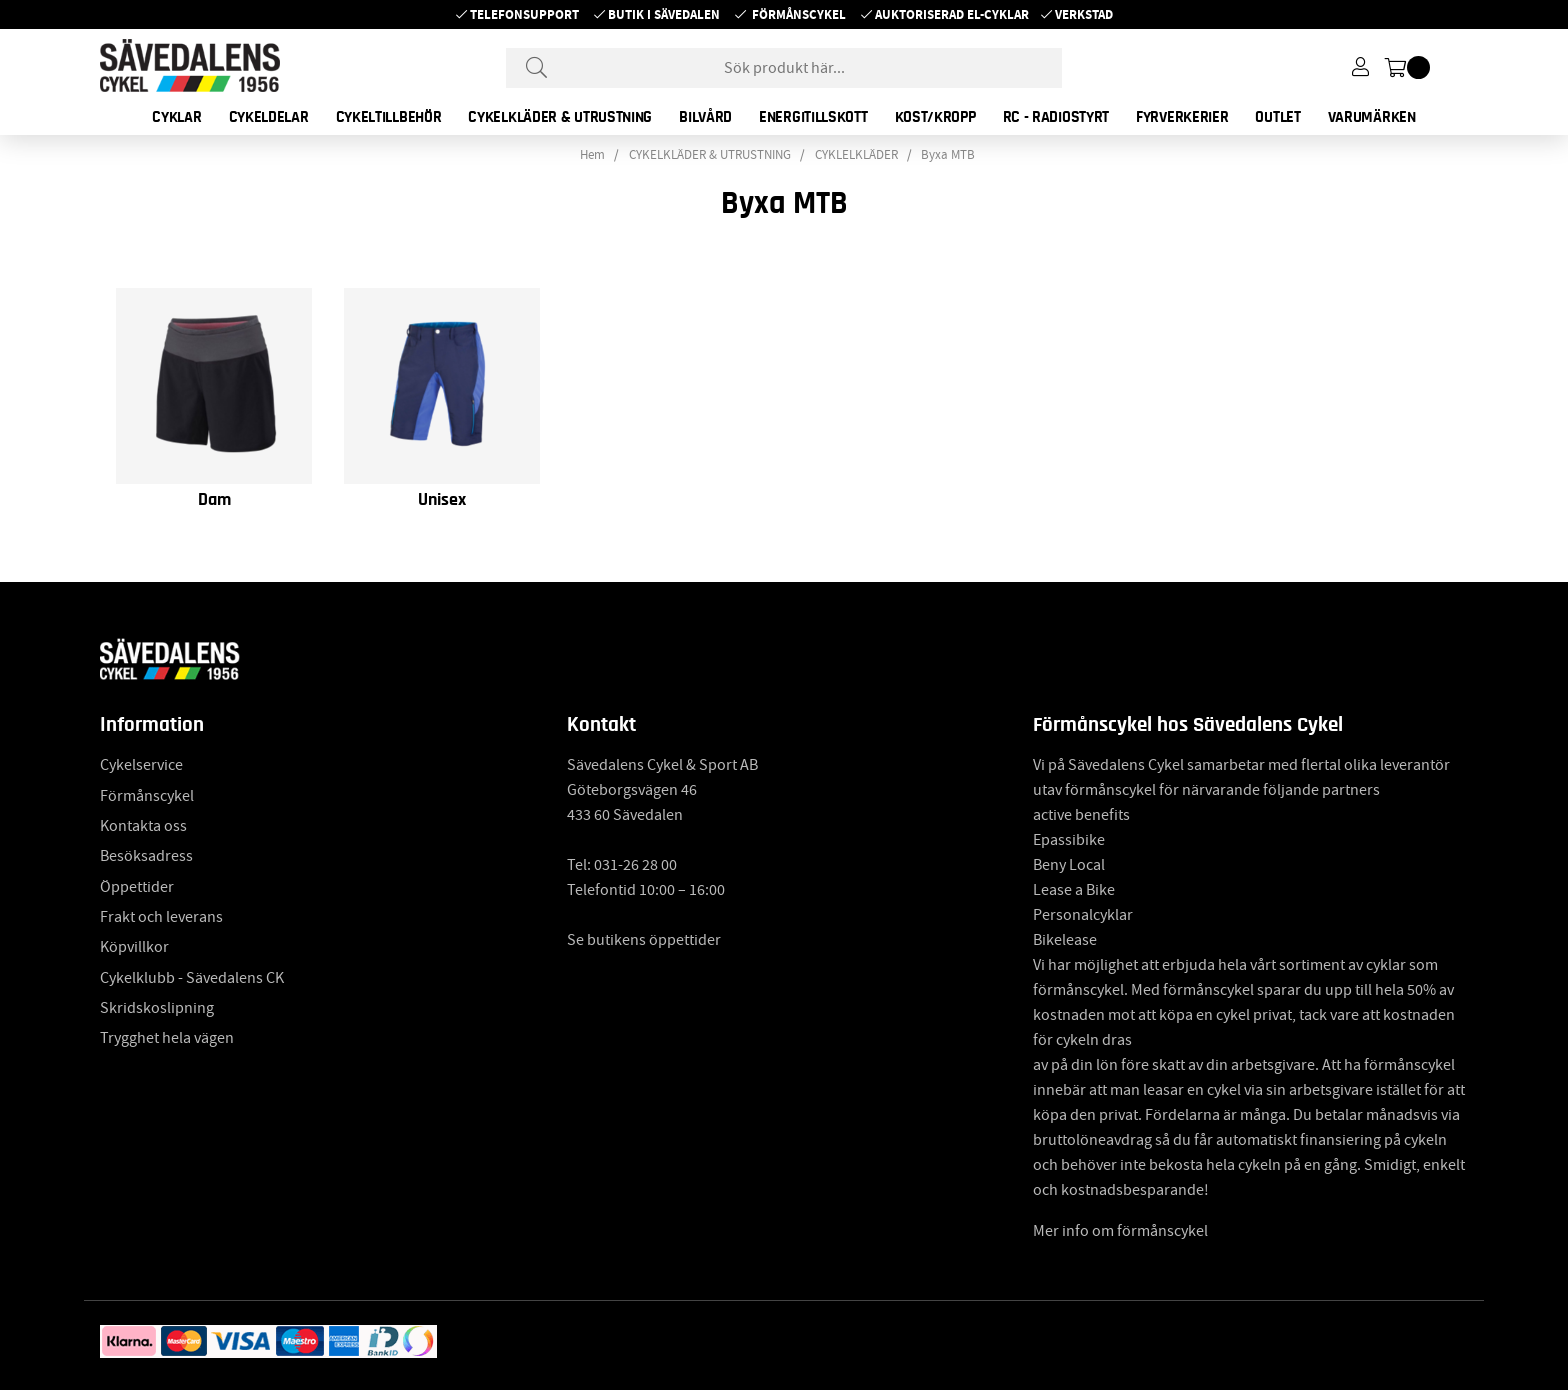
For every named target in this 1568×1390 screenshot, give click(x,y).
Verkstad (1084, 14)
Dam (214, 500)
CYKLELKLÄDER (856, 155)
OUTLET (1277, 117)
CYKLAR (176, 117)
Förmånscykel (799, 14)
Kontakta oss (143, 826)
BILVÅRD (705, 117)
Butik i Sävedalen (664, 14)
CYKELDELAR (269, 117)
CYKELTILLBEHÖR (389, 117)
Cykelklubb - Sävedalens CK (192, 978)
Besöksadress (146, 856)
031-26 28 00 (635, 865)
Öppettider (137, 887)
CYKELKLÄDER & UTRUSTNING (560, 117)
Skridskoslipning (157, 1008)
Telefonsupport (524, 14)
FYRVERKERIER (1182, 117)
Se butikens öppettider (644, 940)
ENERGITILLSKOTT (813, 117)
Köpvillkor (134, 947)
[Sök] (784, 68)
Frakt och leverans (161, 917)
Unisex (442, 500)
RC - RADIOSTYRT (1056, 117)
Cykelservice (141, 765)
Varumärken (1372, 117)
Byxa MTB (948, 155)
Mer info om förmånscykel (1120, 1231)
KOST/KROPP (935, 117)
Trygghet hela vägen (167, 1038)
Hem (592, 155)
